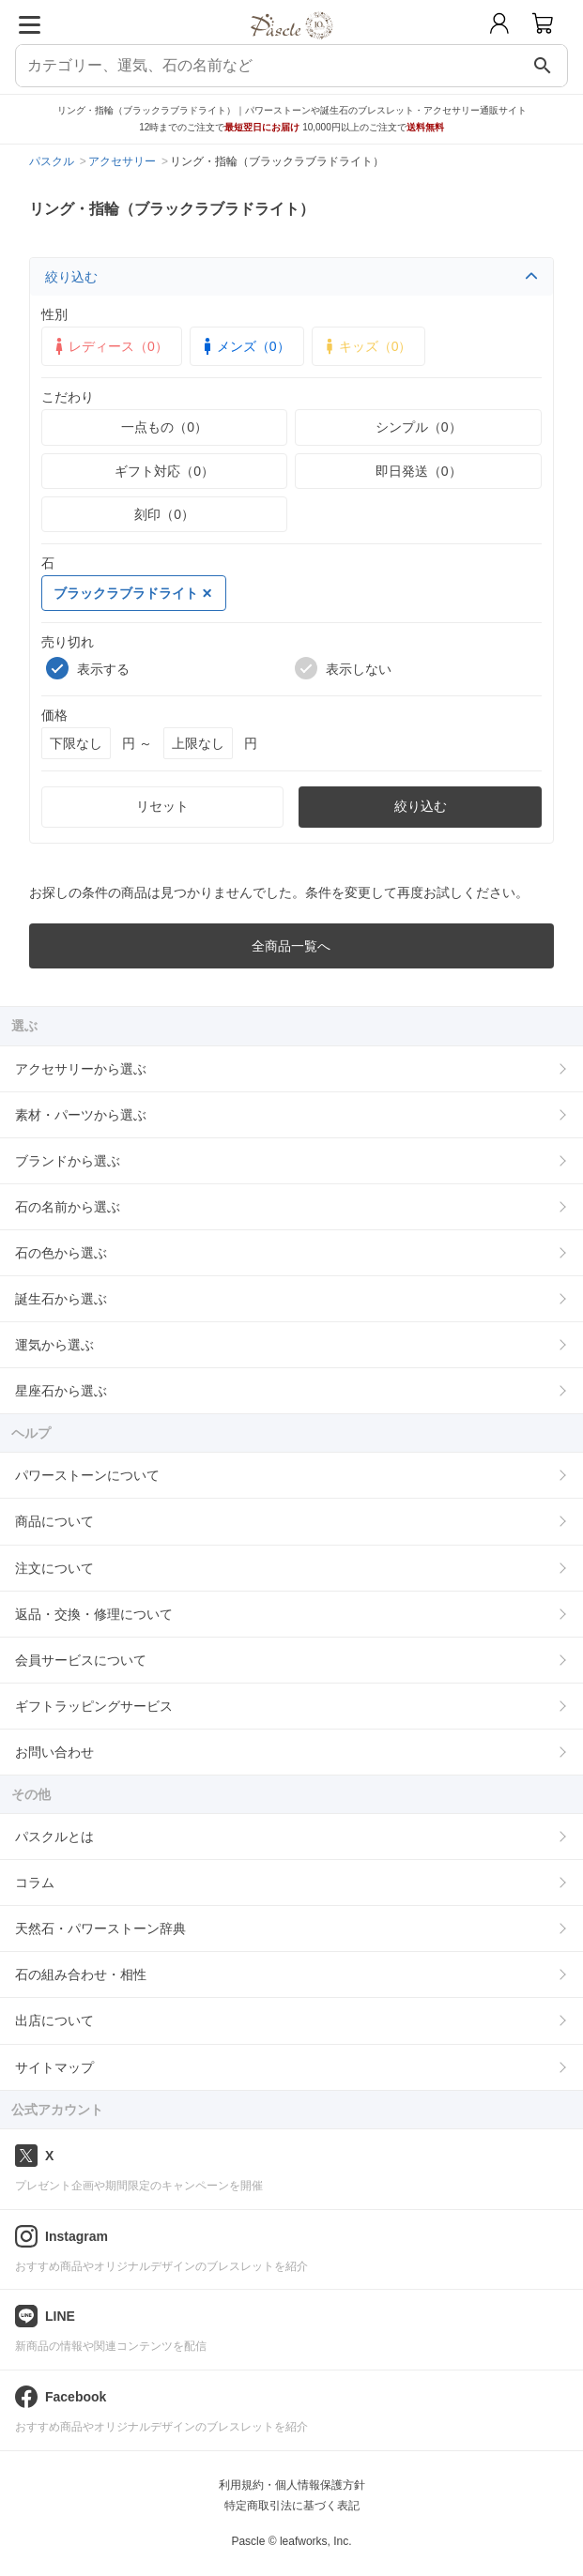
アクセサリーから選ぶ (80, 1068)
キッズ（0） (366, 346)
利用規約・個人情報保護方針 (292, 2485)
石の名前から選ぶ (67, 1206)
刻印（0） (164, 514)
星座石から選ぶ (61, 1390)
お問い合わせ (54, 1752)
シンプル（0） (419, 426)
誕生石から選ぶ (61, 1298)
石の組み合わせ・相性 (80, 1974)
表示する (88, 668)
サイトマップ (54, 2067)
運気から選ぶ (54, 1344)
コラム (34, 1882)
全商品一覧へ (291, 945)
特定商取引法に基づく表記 (292, 2505)
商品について (54, 1521)
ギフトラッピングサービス (94, 1706)
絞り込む (291, 276)
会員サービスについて (80, 1660)
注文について (54, 1568)
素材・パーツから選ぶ (80, 1114)
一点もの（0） (164, 426)
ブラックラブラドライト (132, 593)
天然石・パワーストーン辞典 (100, 1928)
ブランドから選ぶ (67, 1160)
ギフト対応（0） (164, 471)
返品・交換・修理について (94, 1614)
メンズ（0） (244, 346)
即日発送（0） (419, 471)
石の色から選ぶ (61, 1252)
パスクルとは (54, 1836)
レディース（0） (109, 346)
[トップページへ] (291, 45)
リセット (162, 806)
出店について (54, 2020)
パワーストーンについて (87, 1475)
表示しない (343, 668)
